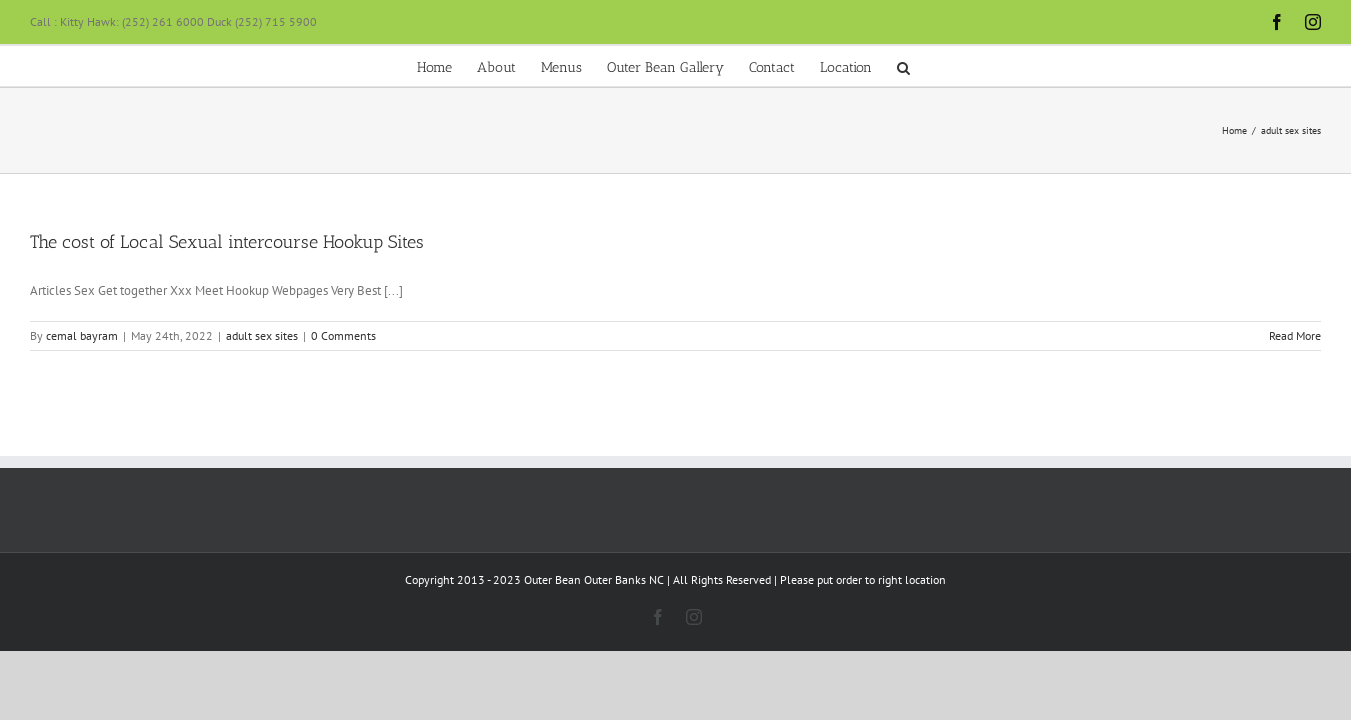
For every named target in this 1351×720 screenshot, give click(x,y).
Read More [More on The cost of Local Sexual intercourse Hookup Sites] (1295, 335)
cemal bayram (82, 335)
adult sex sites (262, 335)
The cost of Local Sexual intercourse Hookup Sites (227, 242)
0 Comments (343, 335)
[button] (1047, 66)
